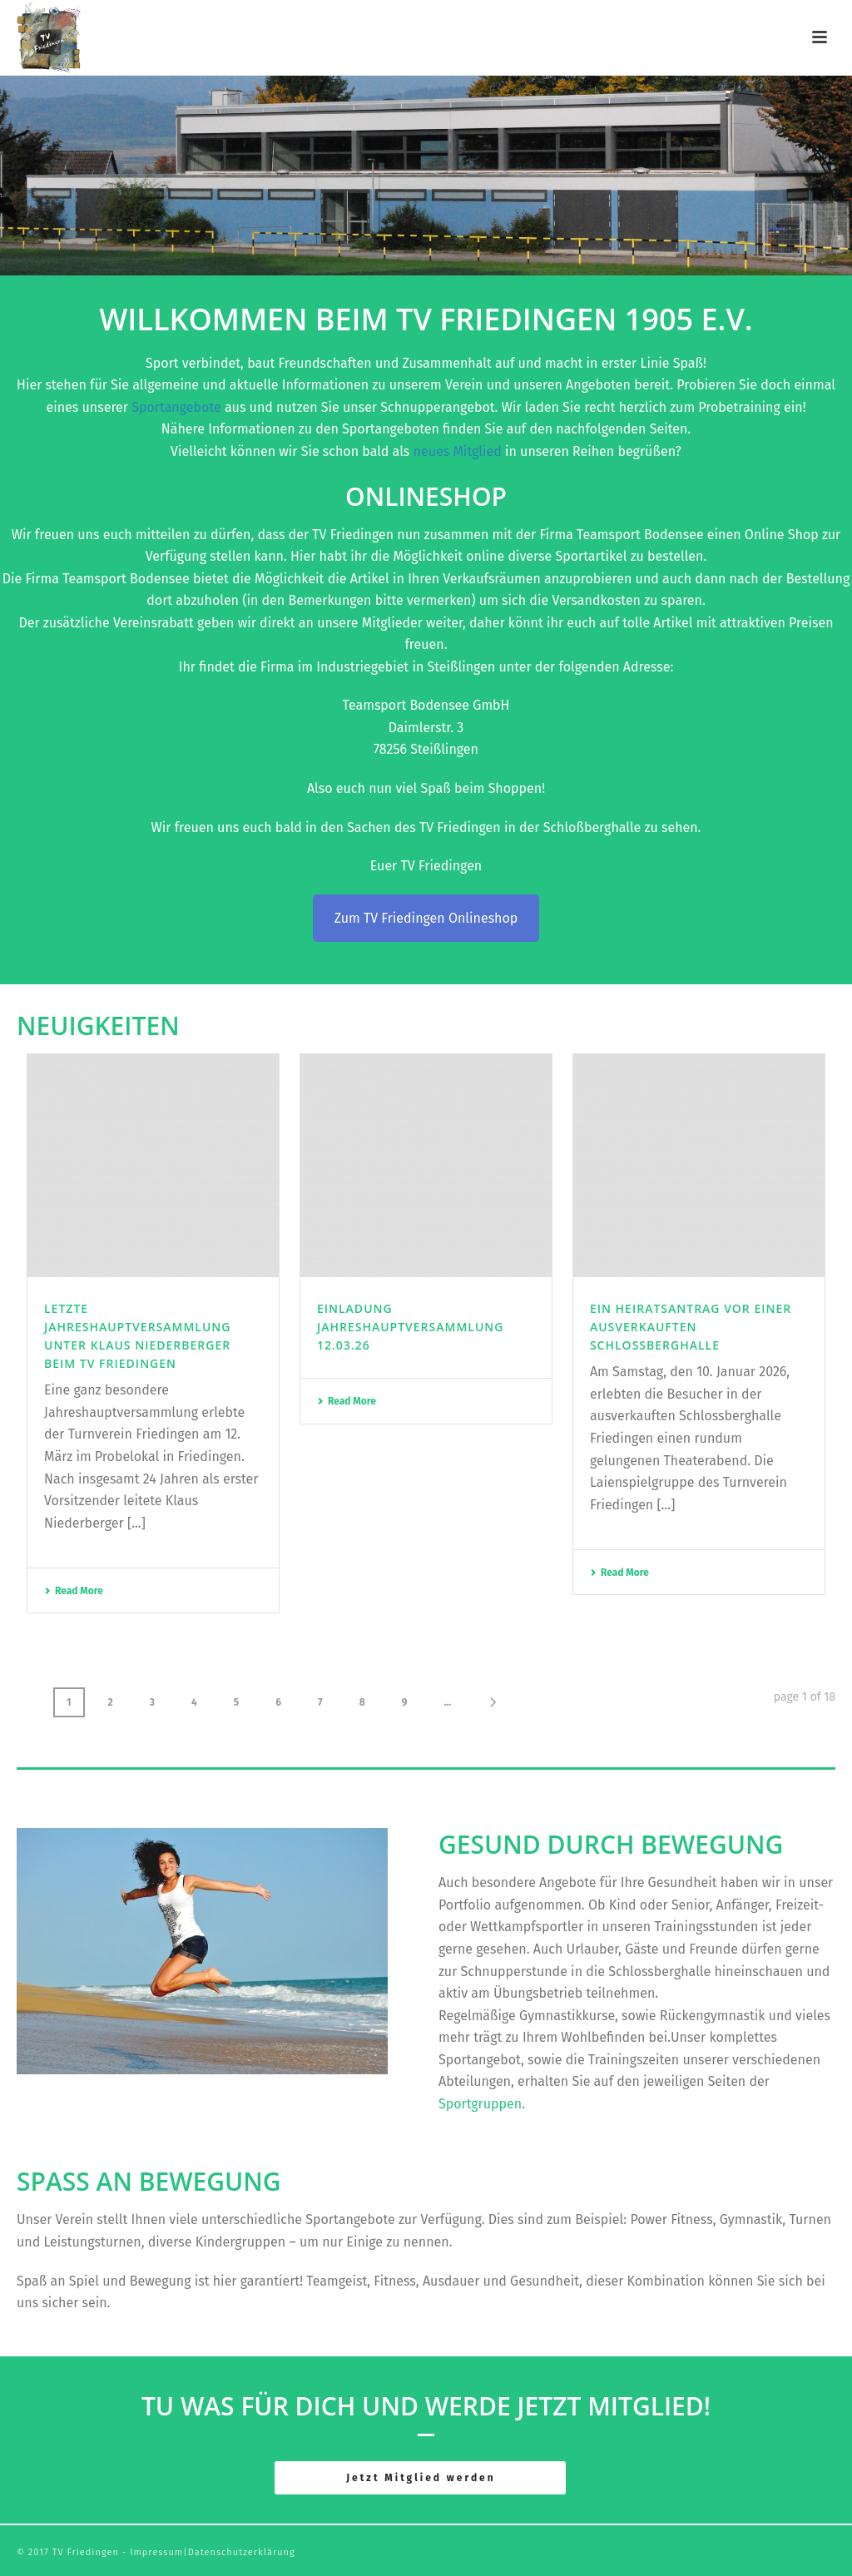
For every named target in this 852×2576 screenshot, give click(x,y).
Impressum (156, 2552)
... (447, 1702)
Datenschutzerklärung (241, 2552)
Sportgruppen (480, 2104)
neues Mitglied (458, 451)
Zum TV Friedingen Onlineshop (426, 918)
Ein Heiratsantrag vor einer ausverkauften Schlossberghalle (690, 1326)
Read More (73, 1591)
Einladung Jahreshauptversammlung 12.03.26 (410, 1326)
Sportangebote (178, 407)
